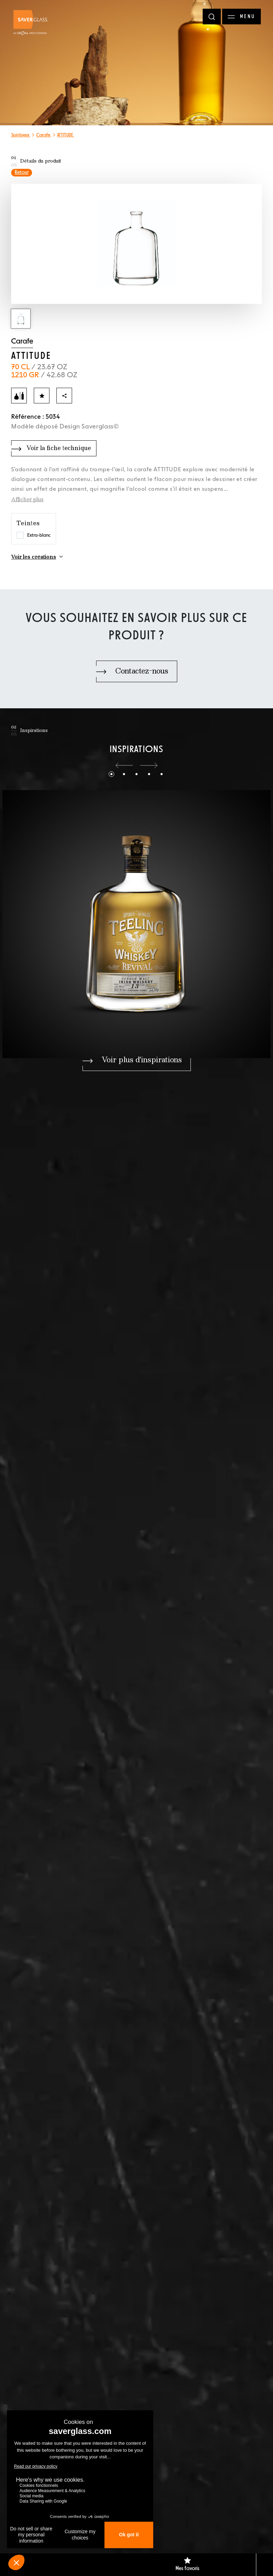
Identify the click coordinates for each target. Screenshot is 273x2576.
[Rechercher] (212, 16)
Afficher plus (27, 499)
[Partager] (64, 396)
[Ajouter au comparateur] (19, 395)
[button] (124, 765)
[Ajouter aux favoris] (41, 395)
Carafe (43, 135)
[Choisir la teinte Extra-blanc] (20, 535)
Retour (22, 172)
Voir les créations (33, 557)
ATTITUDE (65, 135)
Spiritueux (20, 135)
